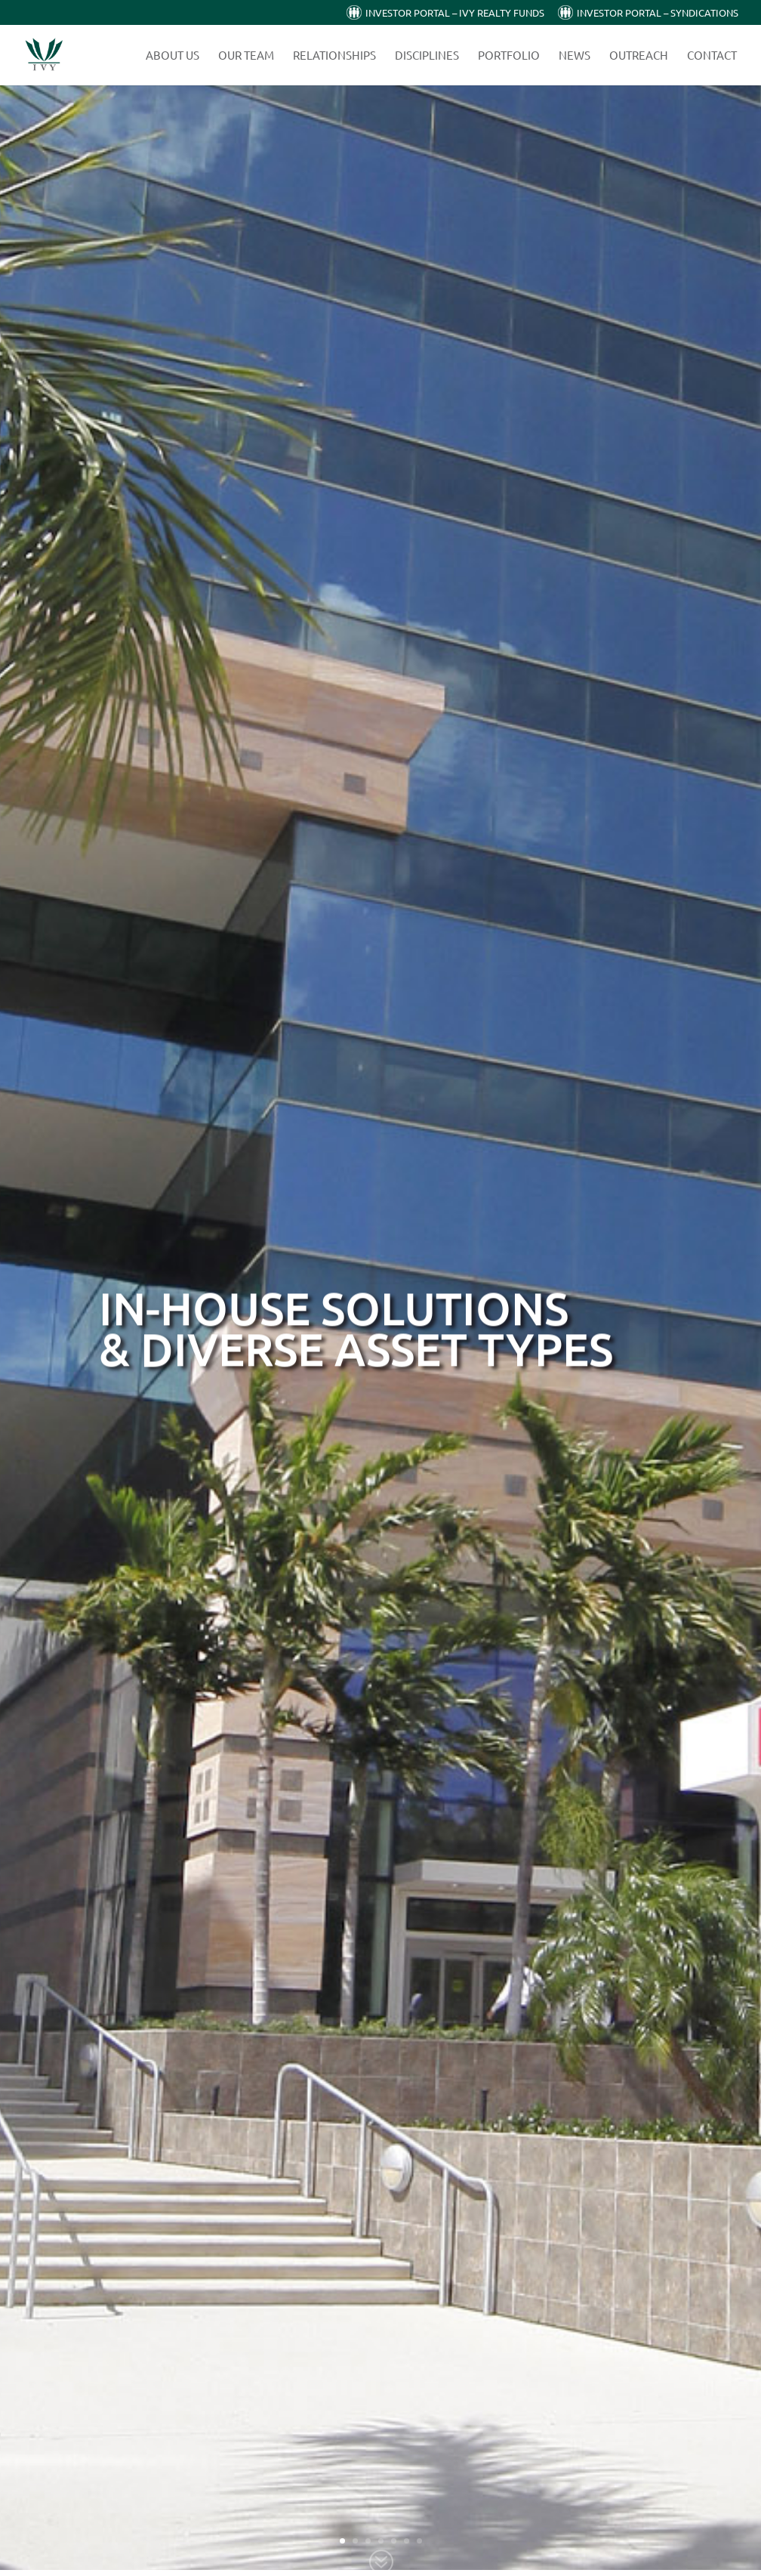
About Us (172, 56)
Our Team (246, 56)
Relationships (334, 56)
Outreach (638, 56)
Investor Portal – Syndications (657, 13)
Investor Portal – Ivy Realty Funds (454, 13)
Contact (712, 56)
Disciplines (427, 56)
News (574, 56)
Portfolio (509, 56)
